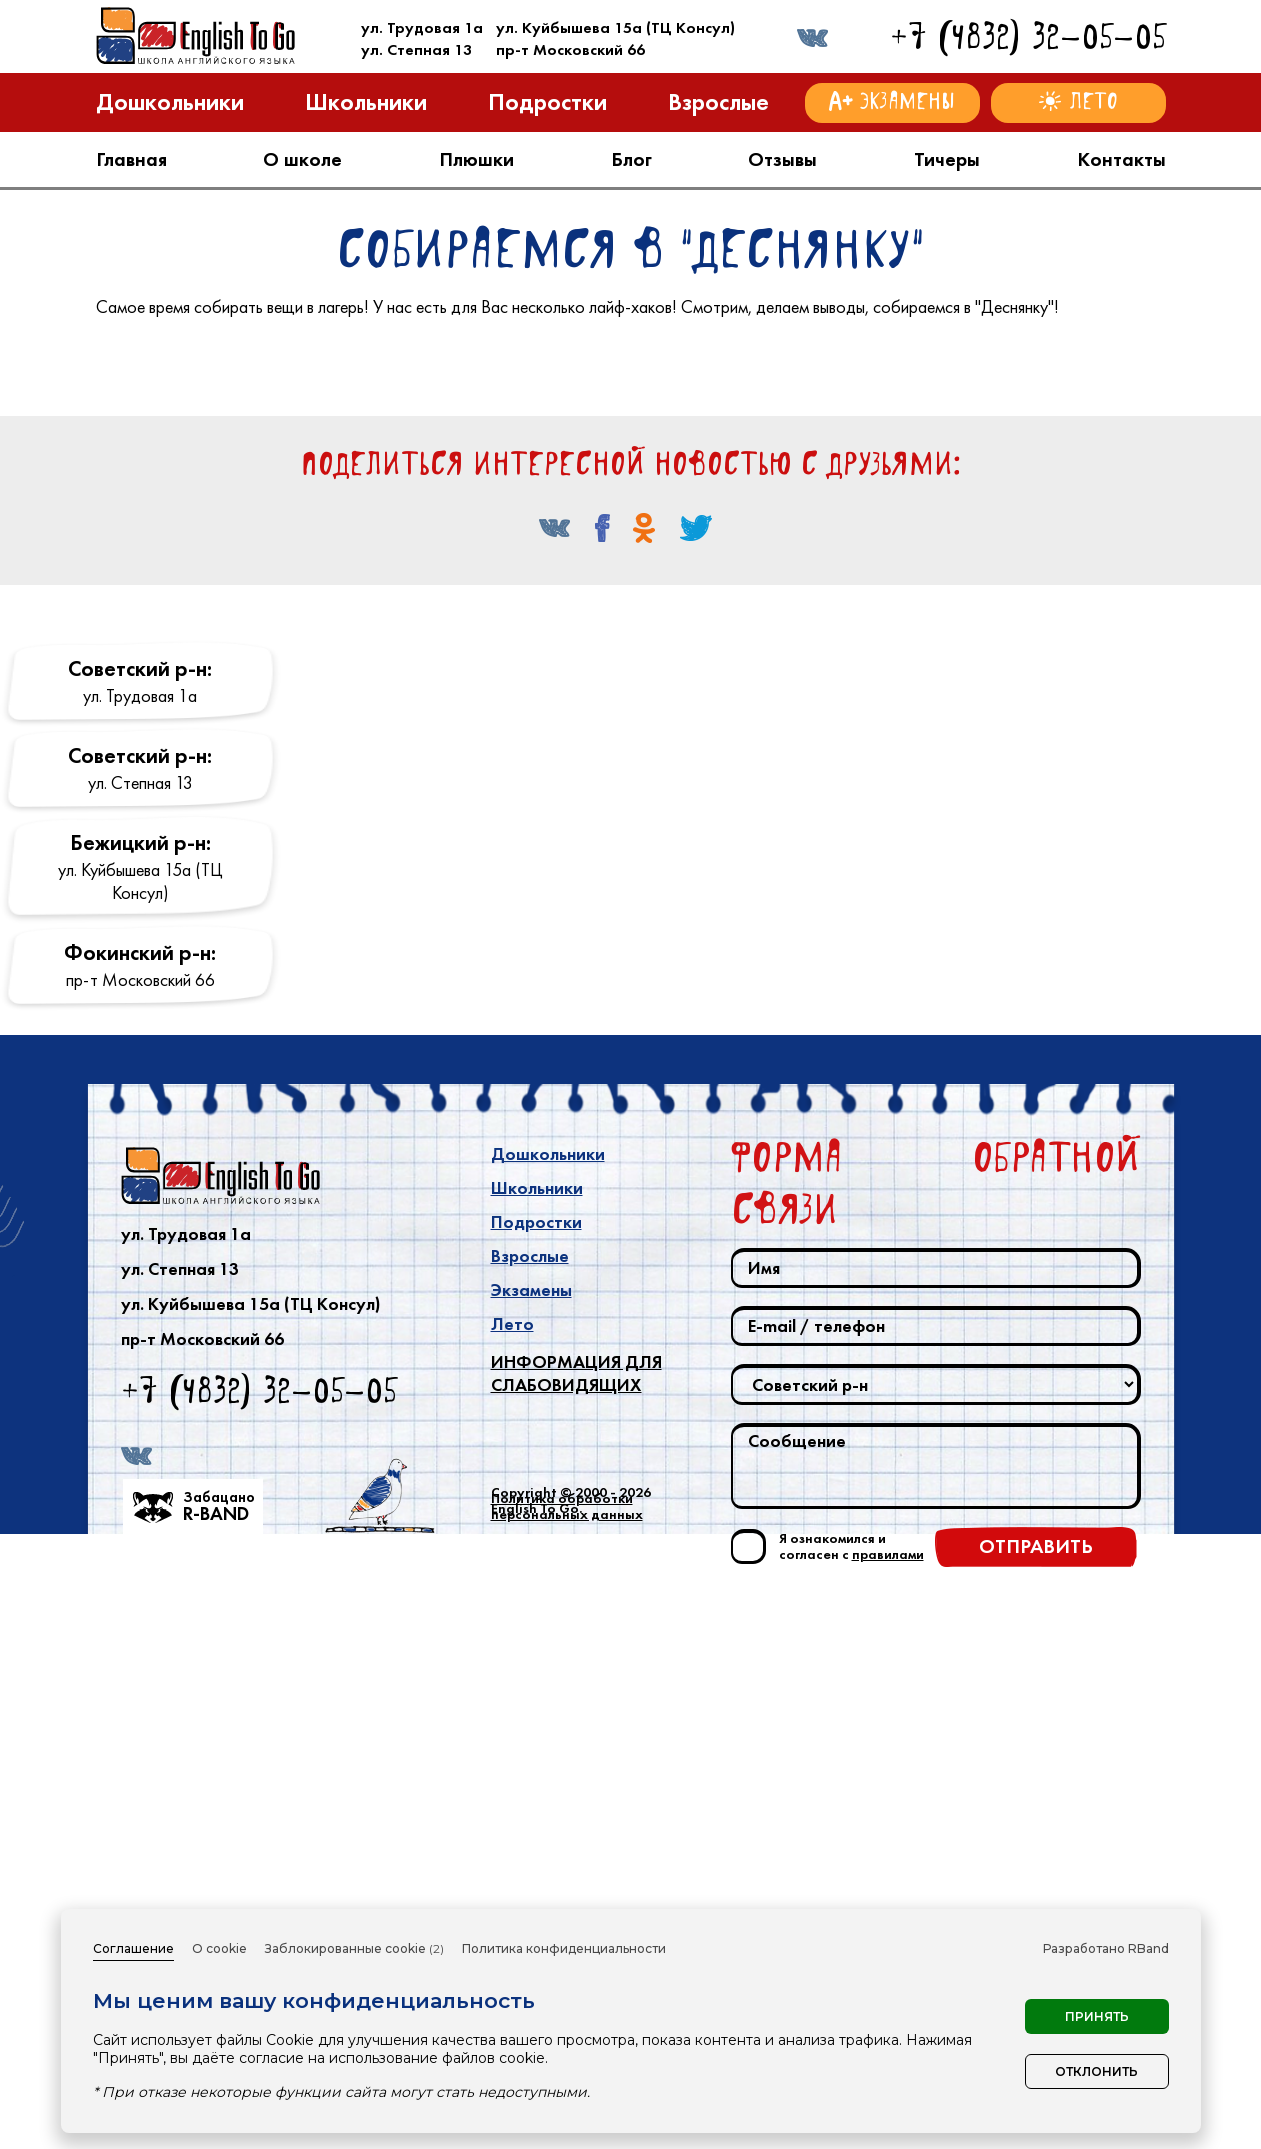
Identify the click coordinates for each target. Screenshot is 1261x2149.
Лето (512, 1906)
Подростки (536, 1804)
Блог (631, 159)
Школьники (537, 1770)
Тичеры (947, 159)
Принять (1097, 2016)
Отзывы (782, 159)
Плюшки (476, 159)
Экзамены (531, 1872)
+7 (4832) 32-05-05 (1028, 36)
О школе (302, 159)
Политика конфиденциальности (564, 1948)
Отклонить (1096, 2071)
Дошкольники (548, 1736)
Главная (131, 159)
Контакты (1121, 159)
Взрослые (530, 1838)
